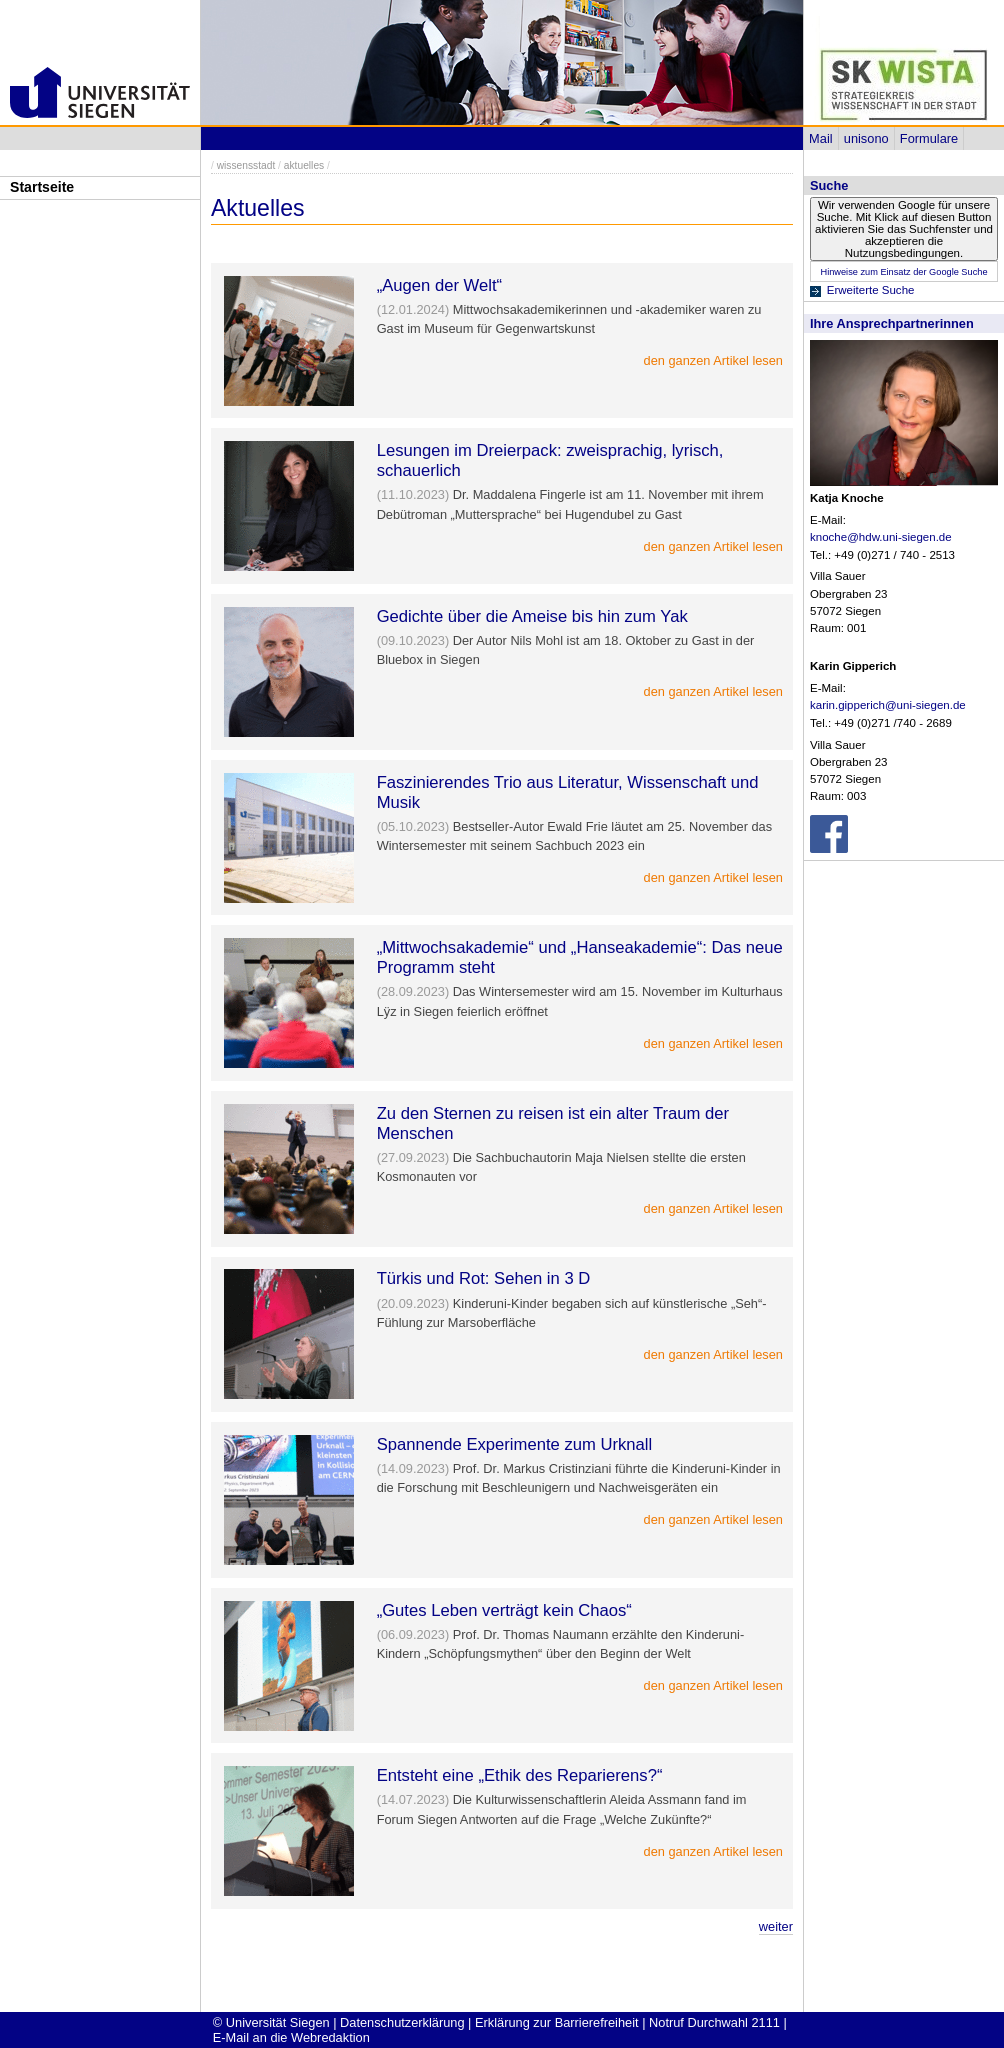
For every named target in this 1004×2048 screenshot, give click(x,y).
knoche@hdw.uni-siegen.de (881, 537)
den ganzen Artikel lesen (713, 360)
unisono (866, 138)
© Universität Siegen (271, 2022)
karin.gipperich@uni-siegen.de (888, 705)
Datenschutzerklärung (402, 2022)
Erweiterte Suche (871, 290)
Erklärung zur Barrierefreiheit (557, 2022)
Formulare (929, 138)
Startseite (42, 187)
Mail (820, 138)
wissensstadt (246, 165)
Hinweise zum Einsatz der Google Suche (903, 272)
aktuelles (304, 165)
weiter (776, 1926)
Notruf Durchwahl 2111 (714, 2022)
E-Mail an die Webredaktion (291, 2037)
